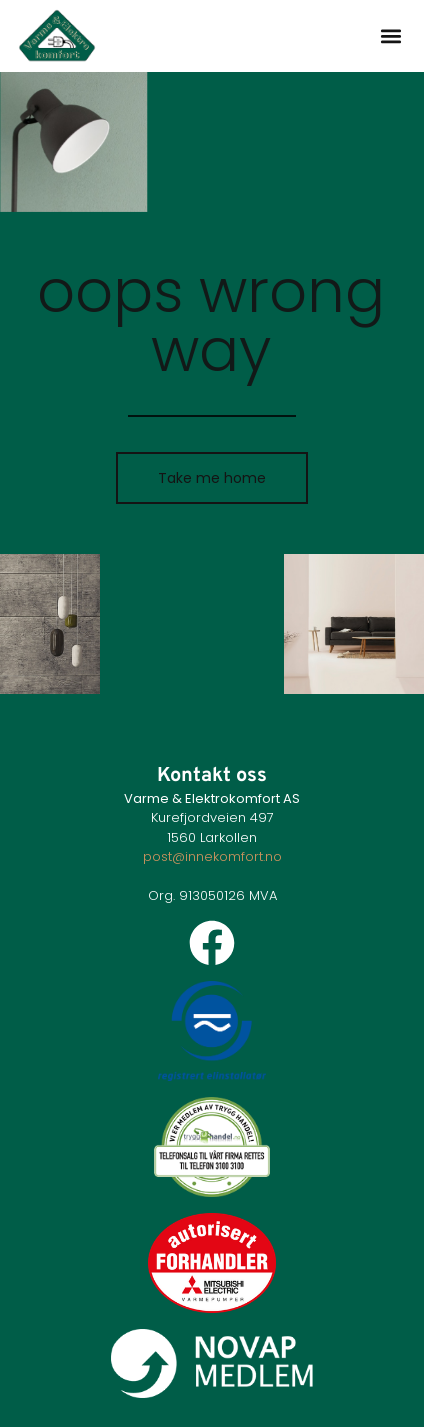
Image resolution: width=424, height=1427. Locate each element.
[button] (390, 35)
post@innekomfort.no (212, 856)
